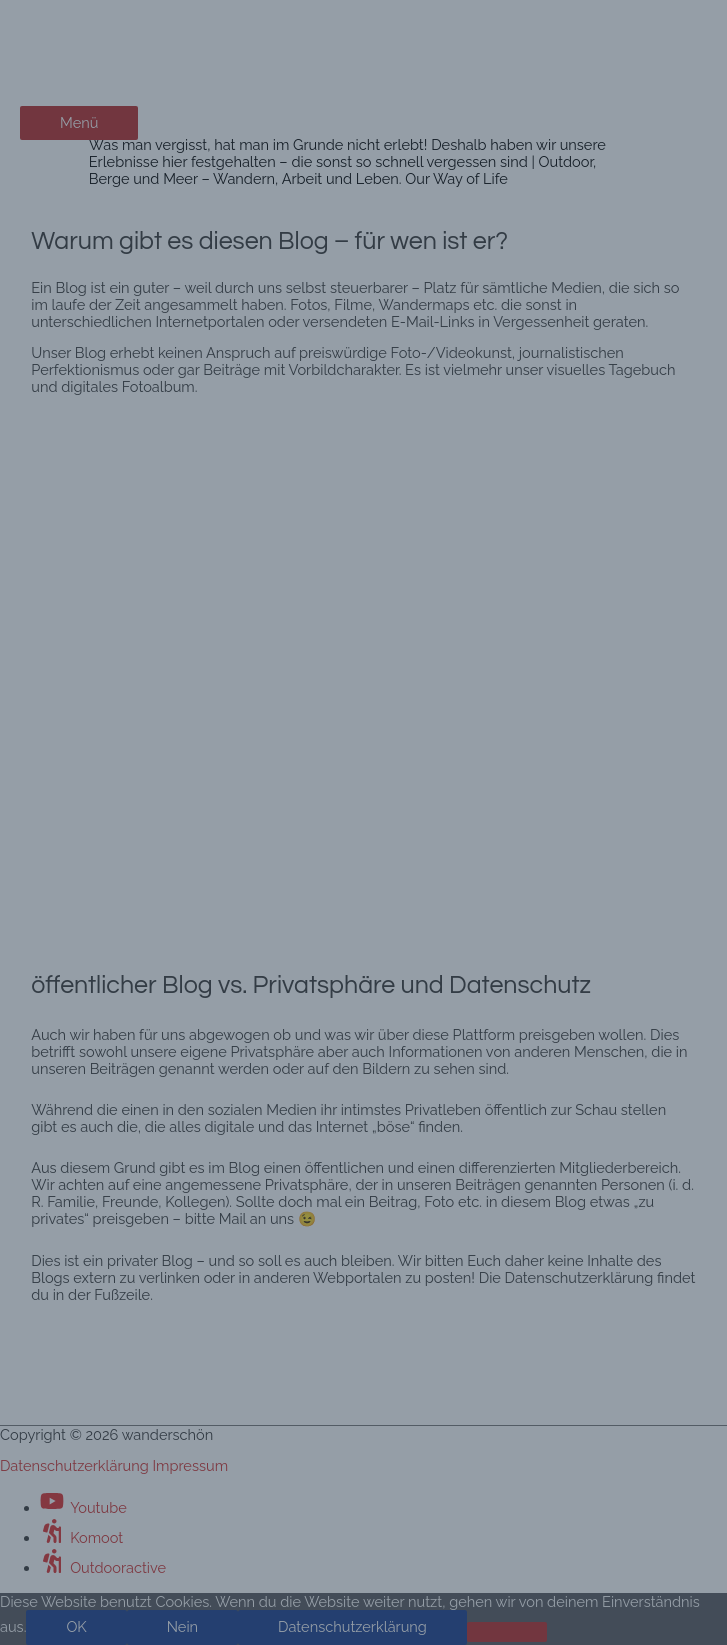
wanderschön (111, 37)
